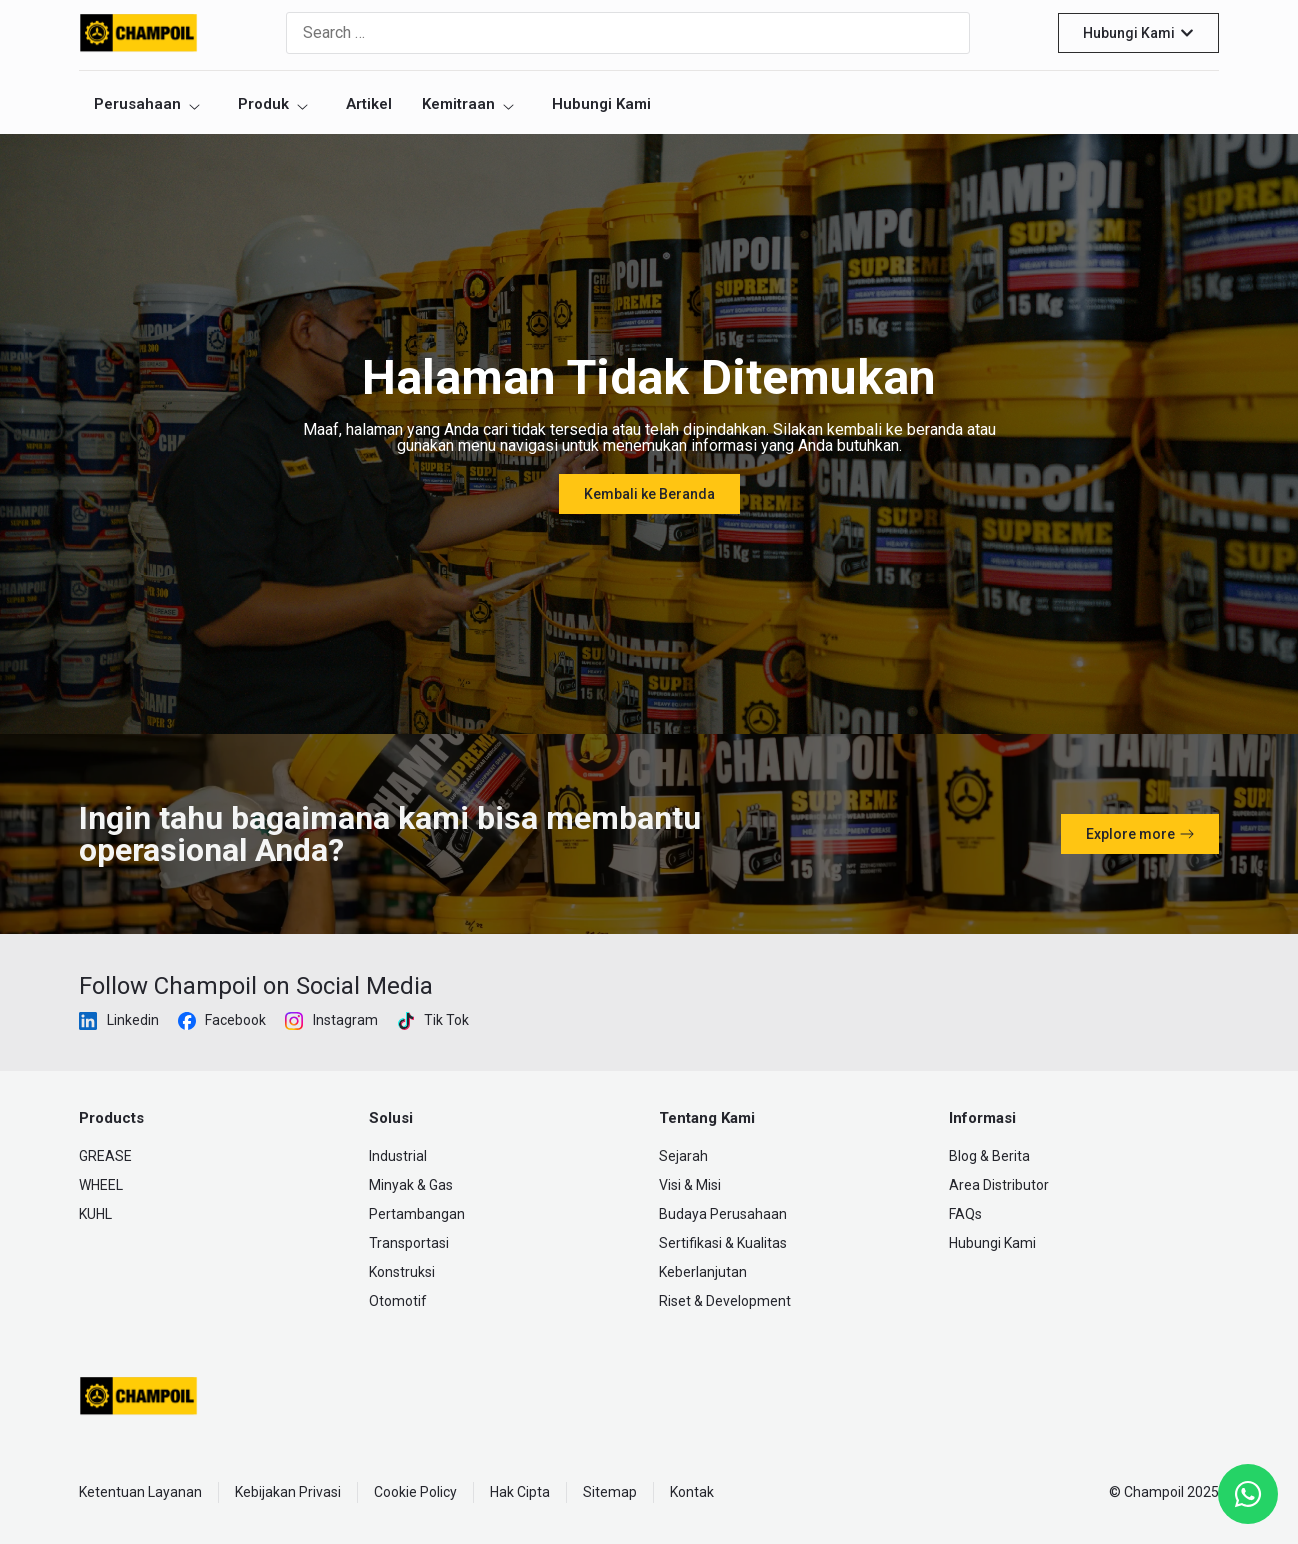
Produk (274, 104)
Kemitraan (469, 104)
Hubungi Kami (601, 104)
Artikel (369, 104)
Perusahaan (148, 104)
